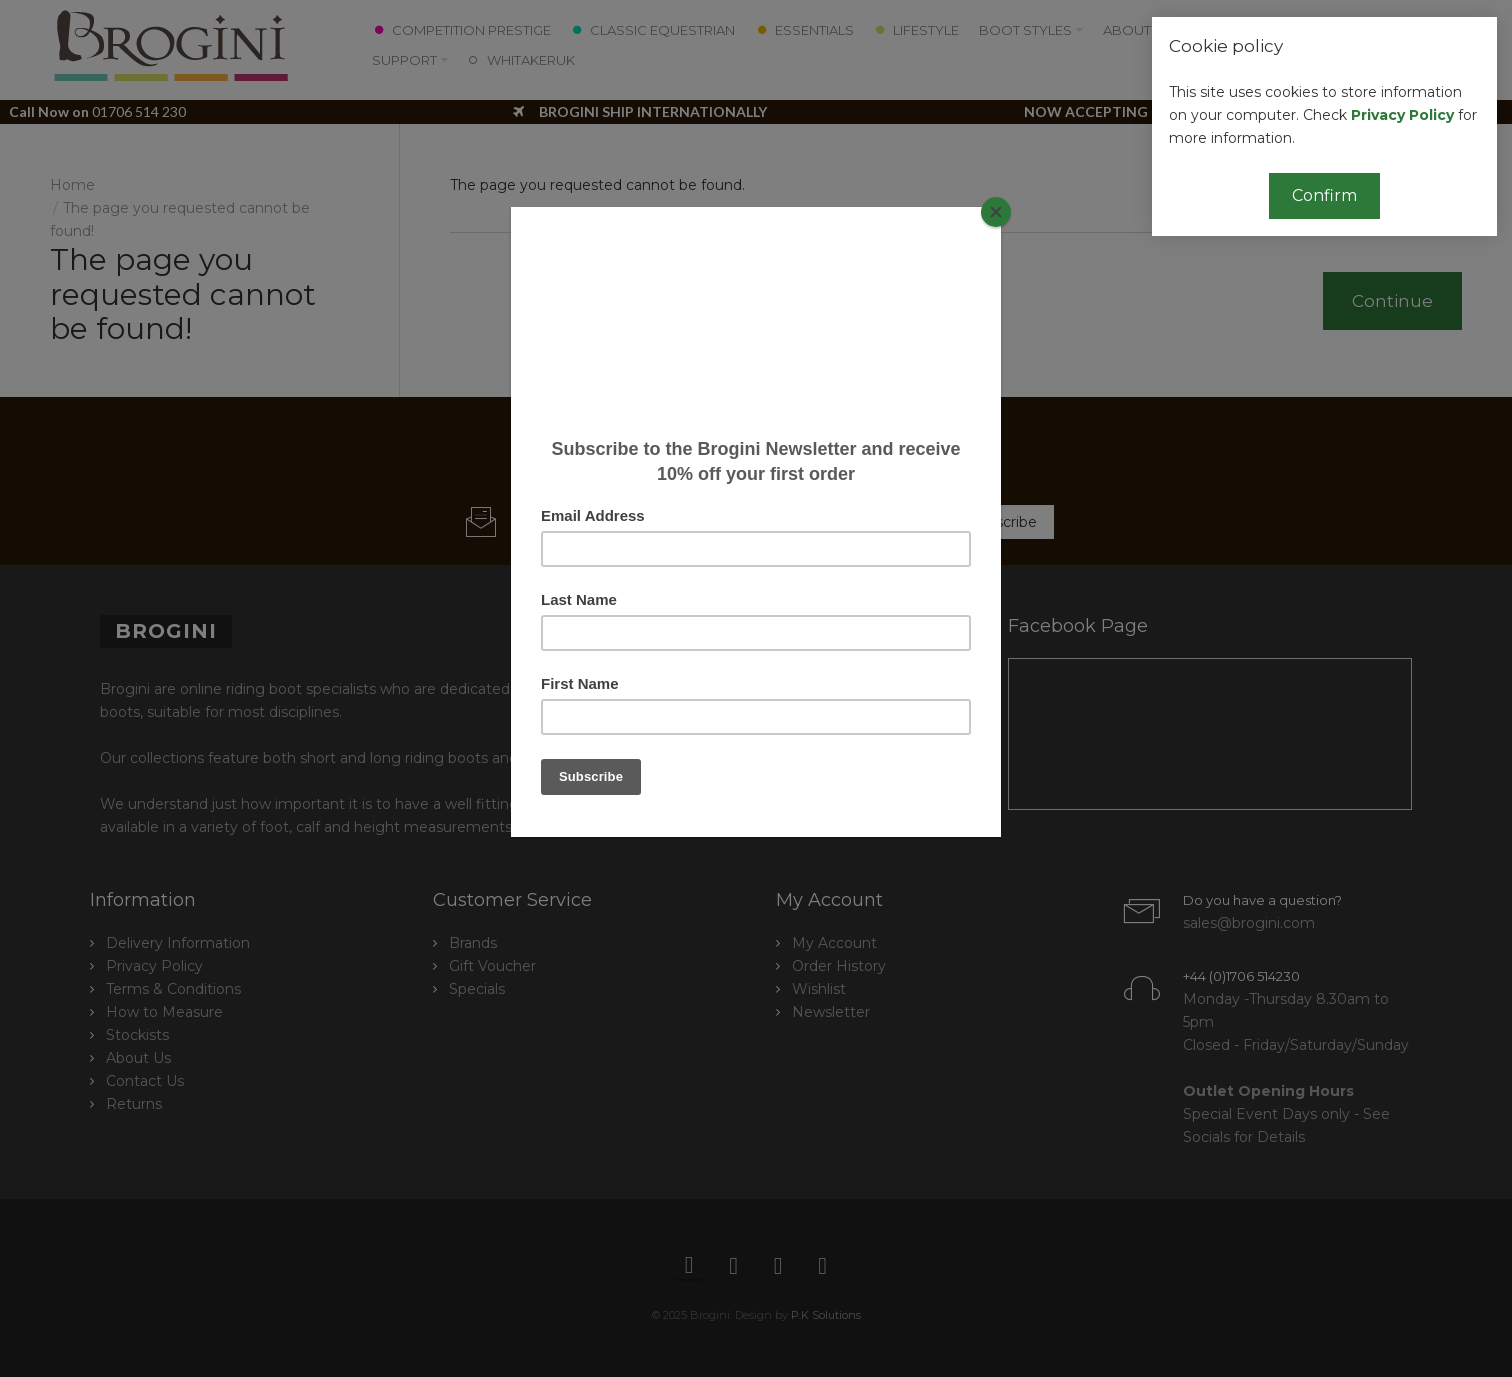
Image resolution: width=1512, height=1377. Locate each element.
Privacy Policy (1402, 115)
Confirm (1324, 195)
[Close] (996, 212)
